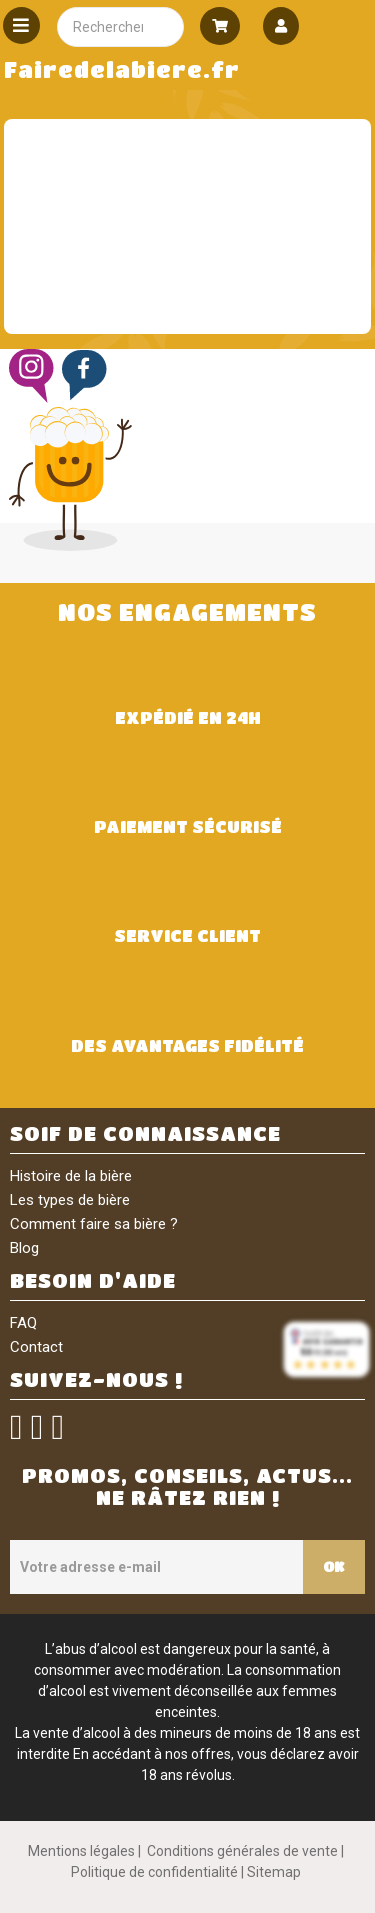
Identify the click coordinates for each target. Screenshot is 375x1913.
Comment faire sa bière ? (94, 1224)
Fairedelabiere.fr (122, 69)
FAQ (23, 1323)
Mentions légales (81, 1851)
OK (334, 1566)
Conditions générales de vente (242, 1851)
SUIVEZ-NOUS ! (96, 1379)
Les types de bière (70, 1200)
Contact (36, 1347)
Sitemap (274, 1872)
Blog (24, 1248)
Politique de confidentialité (154, 1872)
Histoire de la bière (71, 1176)
